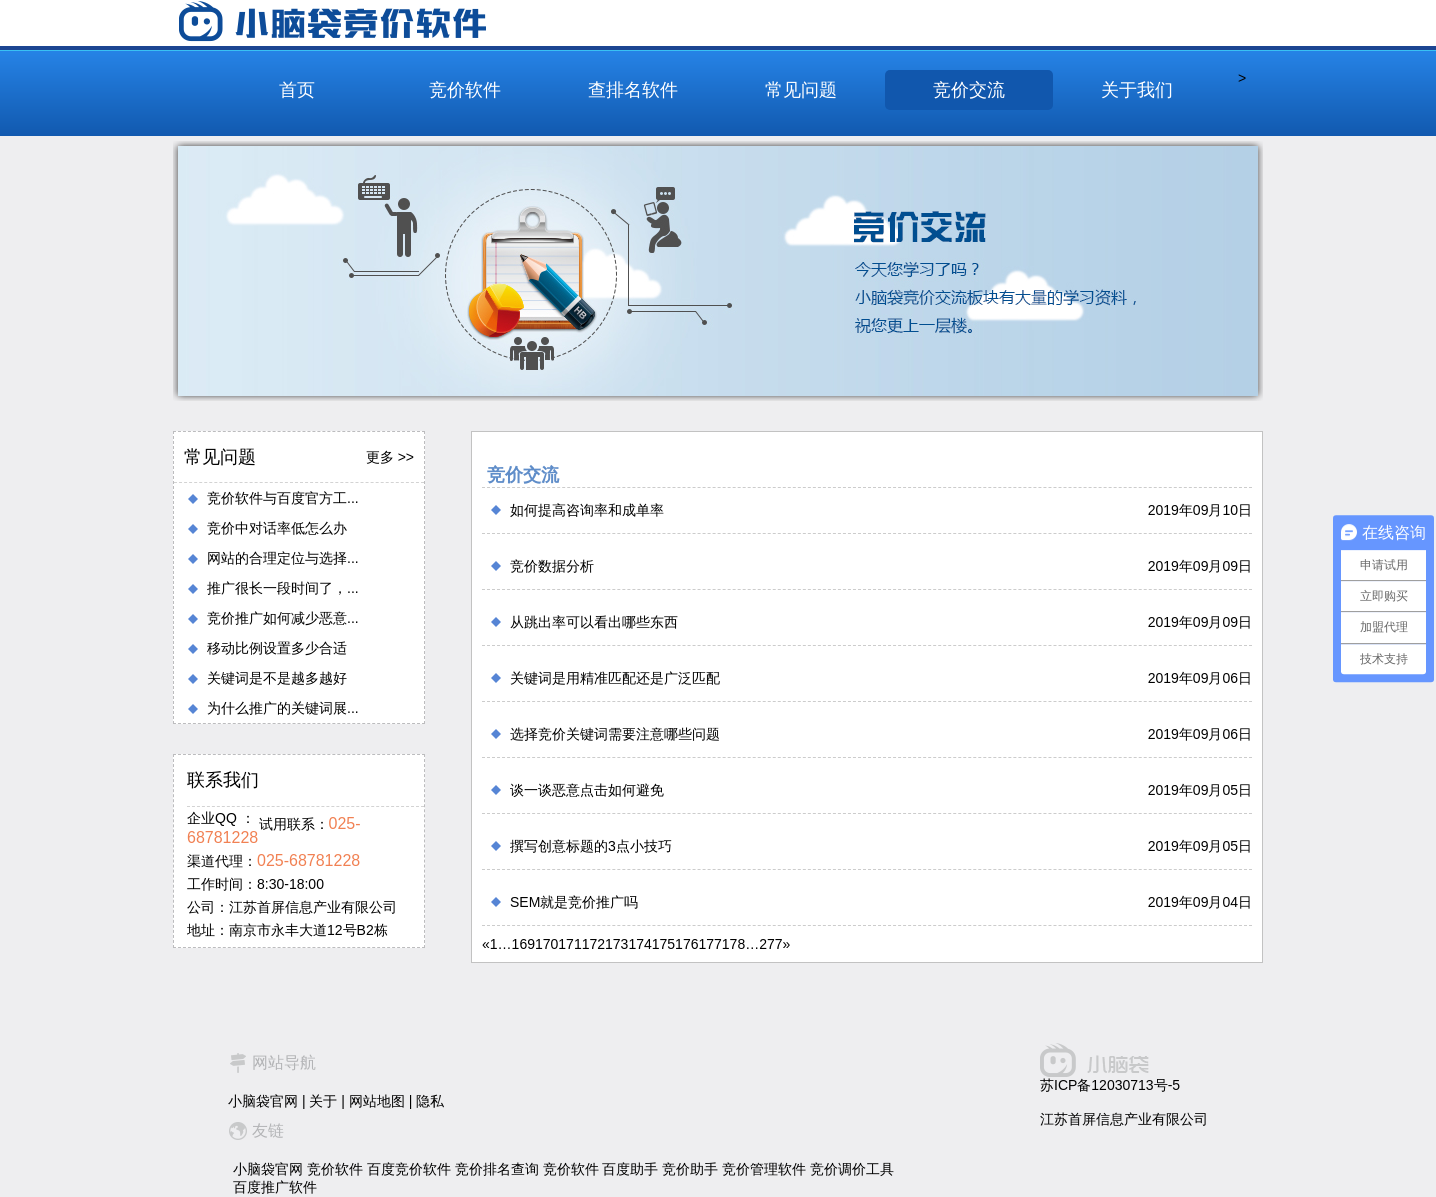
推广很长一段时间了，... (283, 588)
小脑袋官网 (263, 1101)
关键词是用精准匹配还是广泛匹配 (615, 678)
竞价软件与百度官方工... (283, 498)
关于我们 (1137, 90)
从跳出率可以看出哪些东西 (594, 622)
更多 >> (390, 457)
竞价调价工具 (852, 1169)
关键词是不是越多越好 (277, 678)
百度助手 (630, 1169)
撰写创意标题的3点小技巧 (591, 846)
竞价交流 (969, 90)
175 (663, 944)
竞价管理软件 (764, 1169)
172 (593, 944)
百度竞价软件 (409, 1169)
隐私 (430, 1101)
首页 (297, 90)
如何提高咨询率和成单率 (587, 510)
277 (770, 944)
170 (546, 944)
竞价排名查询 (497, 1169)
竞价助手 (690, 1169)
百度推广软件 (275, 1187)
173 (616, 944)
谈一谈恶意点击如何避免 (587, 790)
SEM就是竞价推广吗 (574, 902)
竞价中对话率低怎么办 (277, 528)
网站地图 (377, 1101)
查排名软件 (633, 90)
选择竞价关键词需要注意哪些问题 (615, 734)
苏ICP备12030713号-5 (1110, 1085)
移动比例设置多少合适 (277, 648)
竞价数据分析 (552, 566)
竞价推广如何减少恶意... (283, 618)
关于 (323, 1101)
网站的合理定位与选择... (283, 558)
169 (523, 944)
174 (639, 944)
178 (733, 944)
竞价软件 (465, 90)
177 (709, 944)
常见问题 (801, 90)
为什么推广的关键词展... (283, 708)
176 (686, 944)
